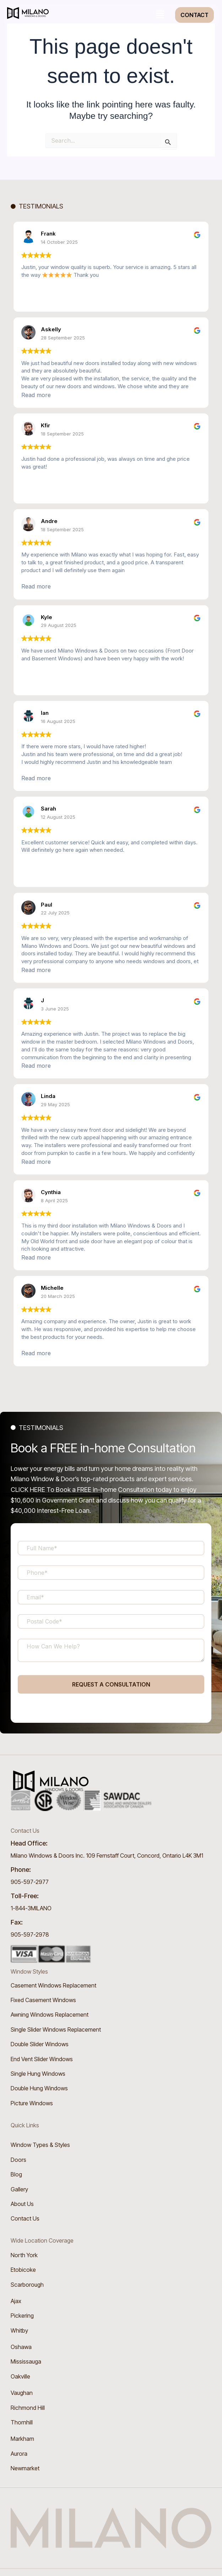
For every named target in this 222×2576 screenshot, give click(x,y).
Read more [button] (36, 394)
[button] (160, 15)
